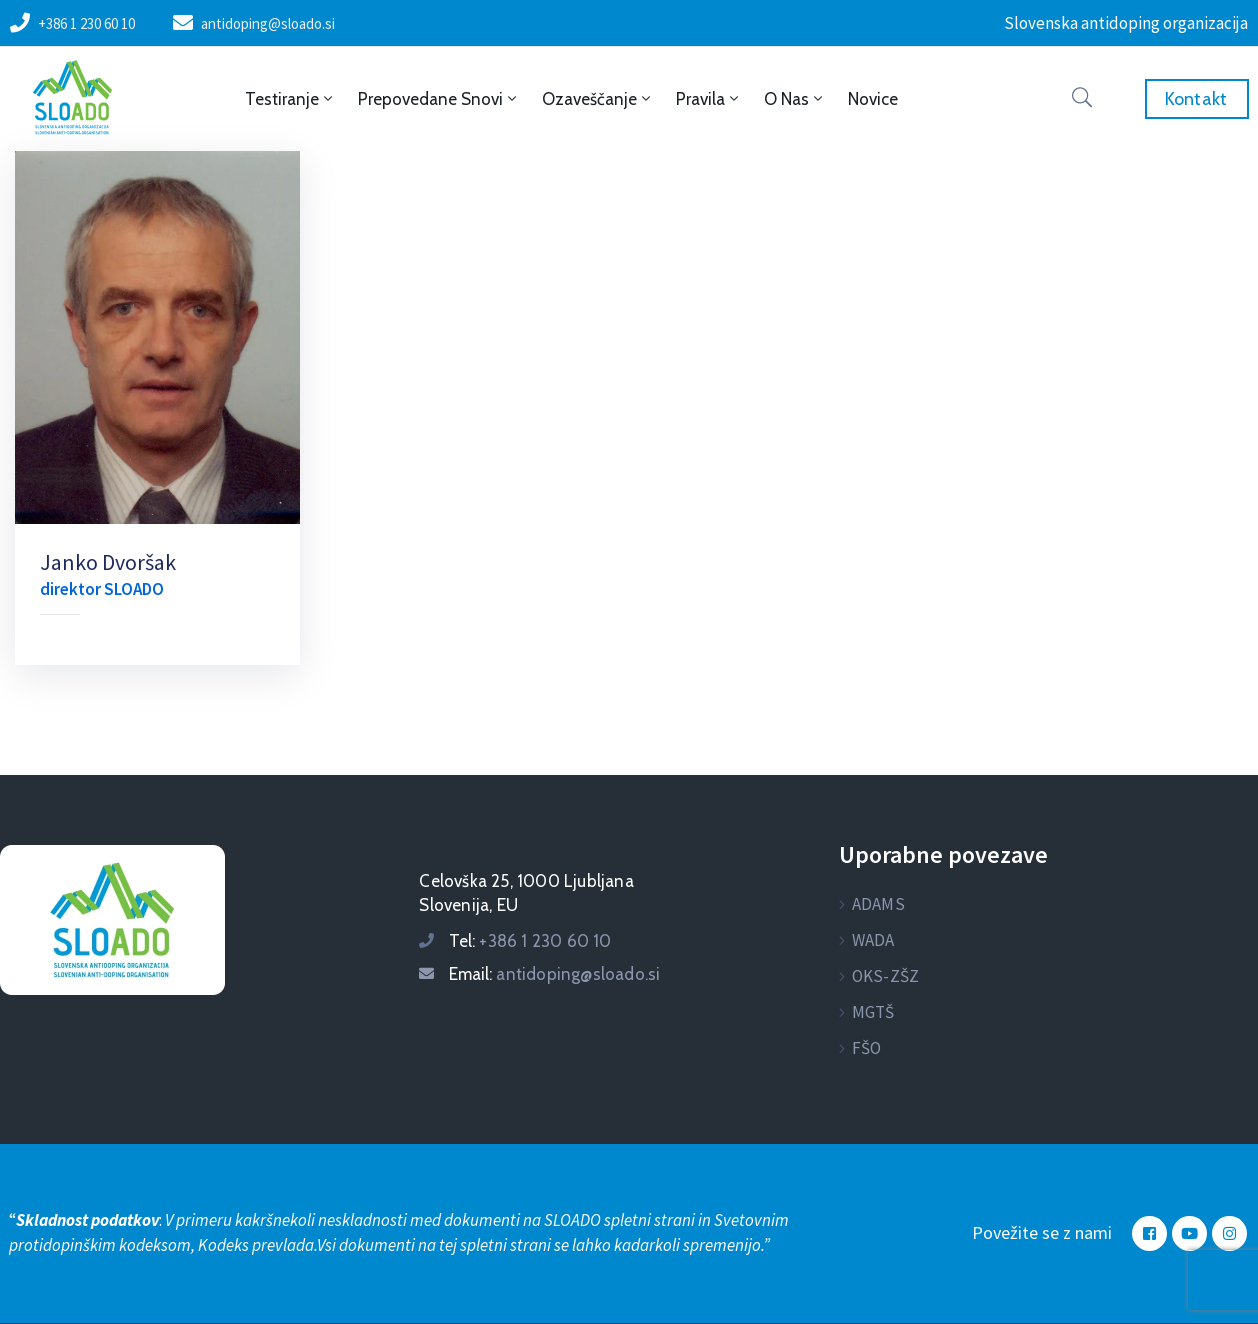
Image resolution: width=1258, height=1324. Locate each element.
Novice (873, 99)
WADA (873, 940)
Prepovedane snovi (439, 99)
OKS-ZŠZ (885, 976)
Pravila (709, 99)
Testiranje (290, 99)
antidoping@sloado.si (268, 23)
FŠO (867, 1048)
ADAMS (878, 904)
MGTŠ (873, 1012)
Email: (554, 974)
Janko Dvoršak (108, 562)
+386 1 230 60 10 (86, 23)
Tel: (530, 941)
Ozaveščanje (598, 99)
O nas (795, 99)
